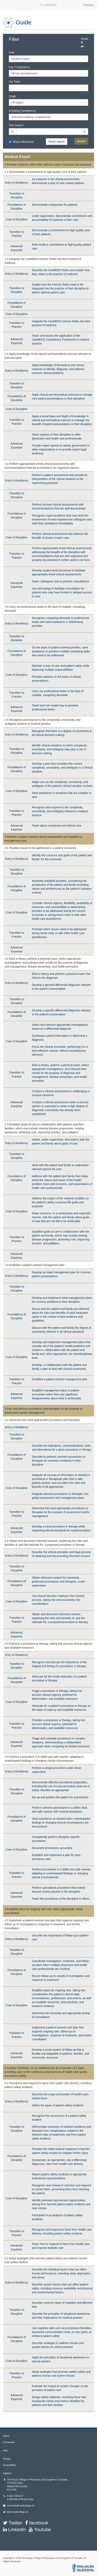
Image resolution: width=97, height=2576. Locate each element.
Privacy (7, 2458)
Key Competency (19, 67)
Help (5, 2450)
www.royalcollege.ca (17, 2512)
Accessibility (9, 2465)
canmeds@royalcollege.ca (20, 2505)
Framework (9, 2442)
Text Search (16, 125)
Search (81, 141)
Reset (84, 38)
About (6, 2436)
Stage (12, 96)
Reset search (56, 141)
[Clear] (84, 131)
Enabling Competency (22, 110)
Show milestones (21, 141)
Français (88, 4)
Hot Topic (14, 81)
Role (12, 52)
